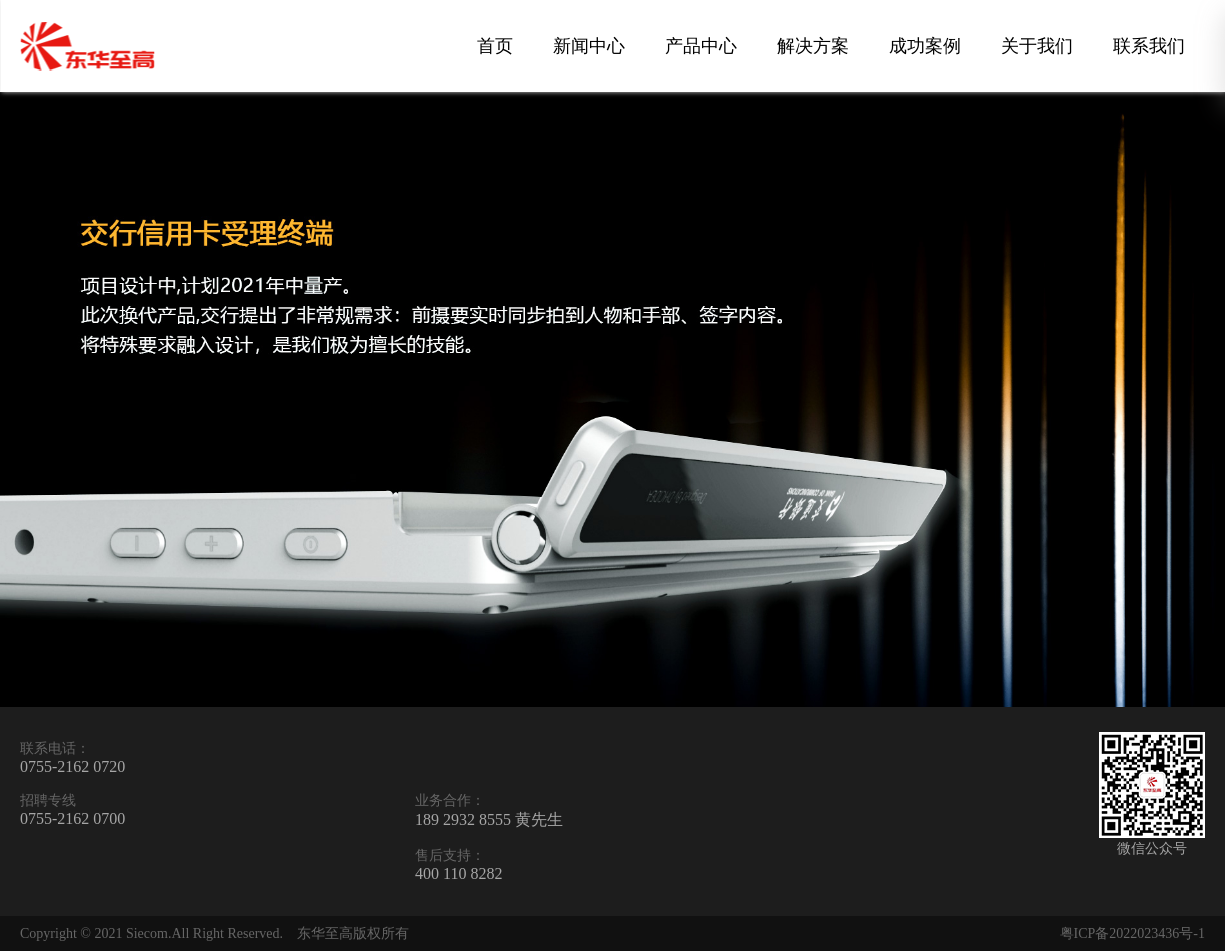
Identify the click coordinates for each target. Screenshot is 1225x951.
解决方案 (813, 46)
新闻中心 (589, 46)
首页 (495, 46)
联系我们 (1149, 46)
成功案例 (925, 46)
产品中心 (701, 46)
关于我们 (1037, 46)
